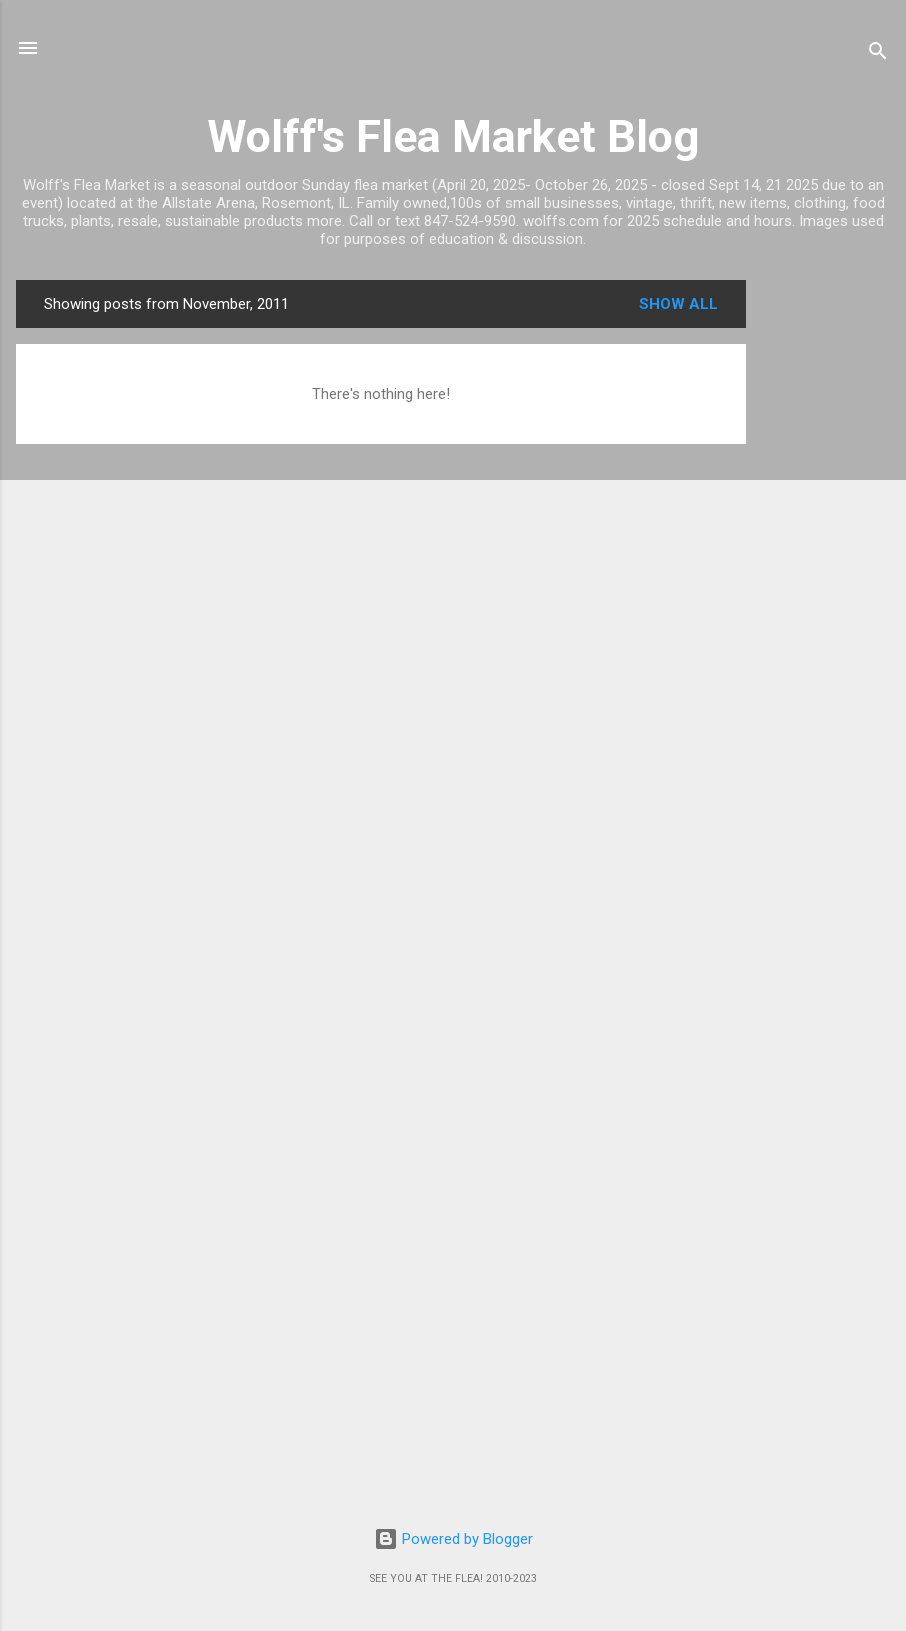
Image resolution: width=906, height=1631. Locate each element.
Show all (678, 304)
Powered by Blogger (453, 1539)
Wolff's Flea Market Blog (453, 136)
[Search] (878, 54)
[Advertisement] (826, 580)
